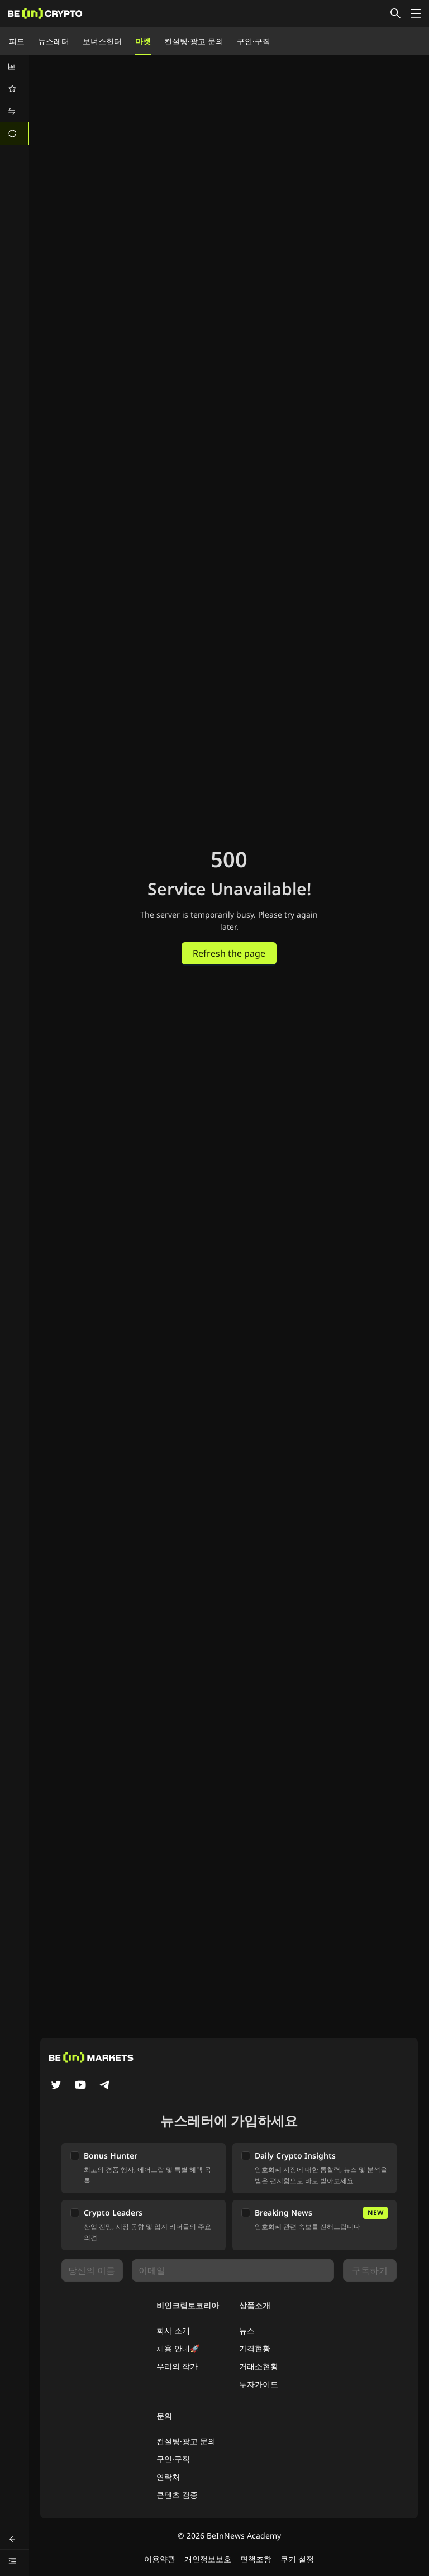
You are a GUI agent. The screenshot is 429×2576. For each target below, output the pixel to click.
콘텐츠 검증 (177, 2494)
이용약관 (159, 2559)
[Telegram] (105, 2086)
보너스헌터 (102, 41)
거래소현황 (258, 2366)
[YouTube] (80, 2086)
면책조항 (255, 2559)
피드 (17, 41)
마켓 (143, 41)
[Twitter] (56, 2086)
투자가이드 (258, 2384)
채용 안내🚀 (177, 2348)
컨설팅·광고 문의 (193, 41)
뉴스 (247, 2330)
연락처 (168, 2477)
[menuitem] (14, 66)
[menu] (14, 100)
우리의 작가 (177, 2366)
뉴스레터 (53, 41)
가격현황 (254, 2348)
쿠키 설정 (297, 2559)
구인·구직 (253, 41)
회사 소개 (173, 2330)
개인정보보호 (207, 2559)
